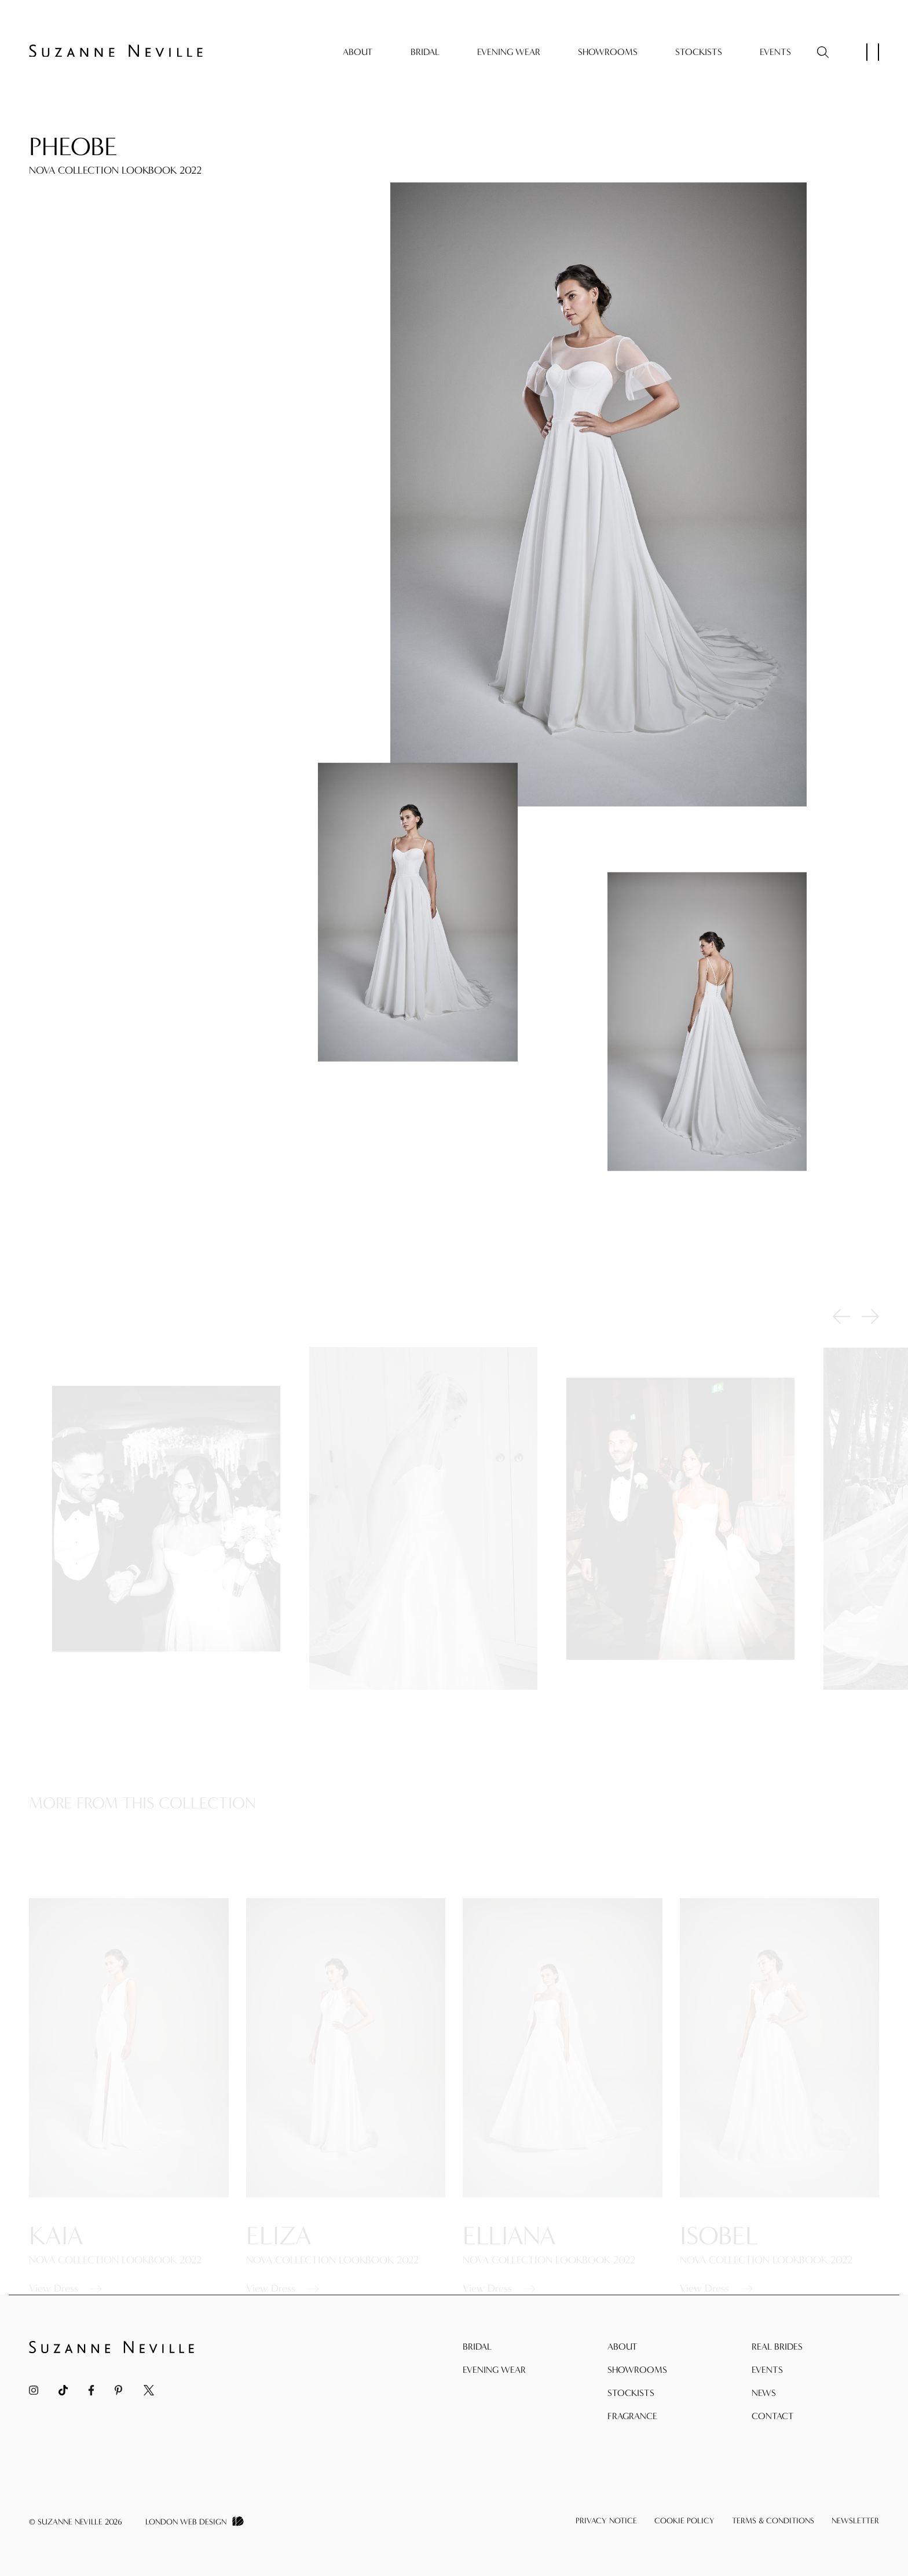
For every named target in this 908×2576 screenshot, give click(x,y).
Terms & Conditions (773, 2521)
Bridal (425, 51)
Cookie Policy (684, 2521)
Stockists (698, 51)
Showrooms (608, 51)
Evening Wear (508, 51)
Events (775, 51)
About (358, 51)
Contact (773, 2415)
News (764, 2392)
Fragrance (632, 2415)
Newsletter (855, 2521)
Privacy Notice (606, 2521)
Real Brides (777, 2346)
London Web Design (185, 2522)
